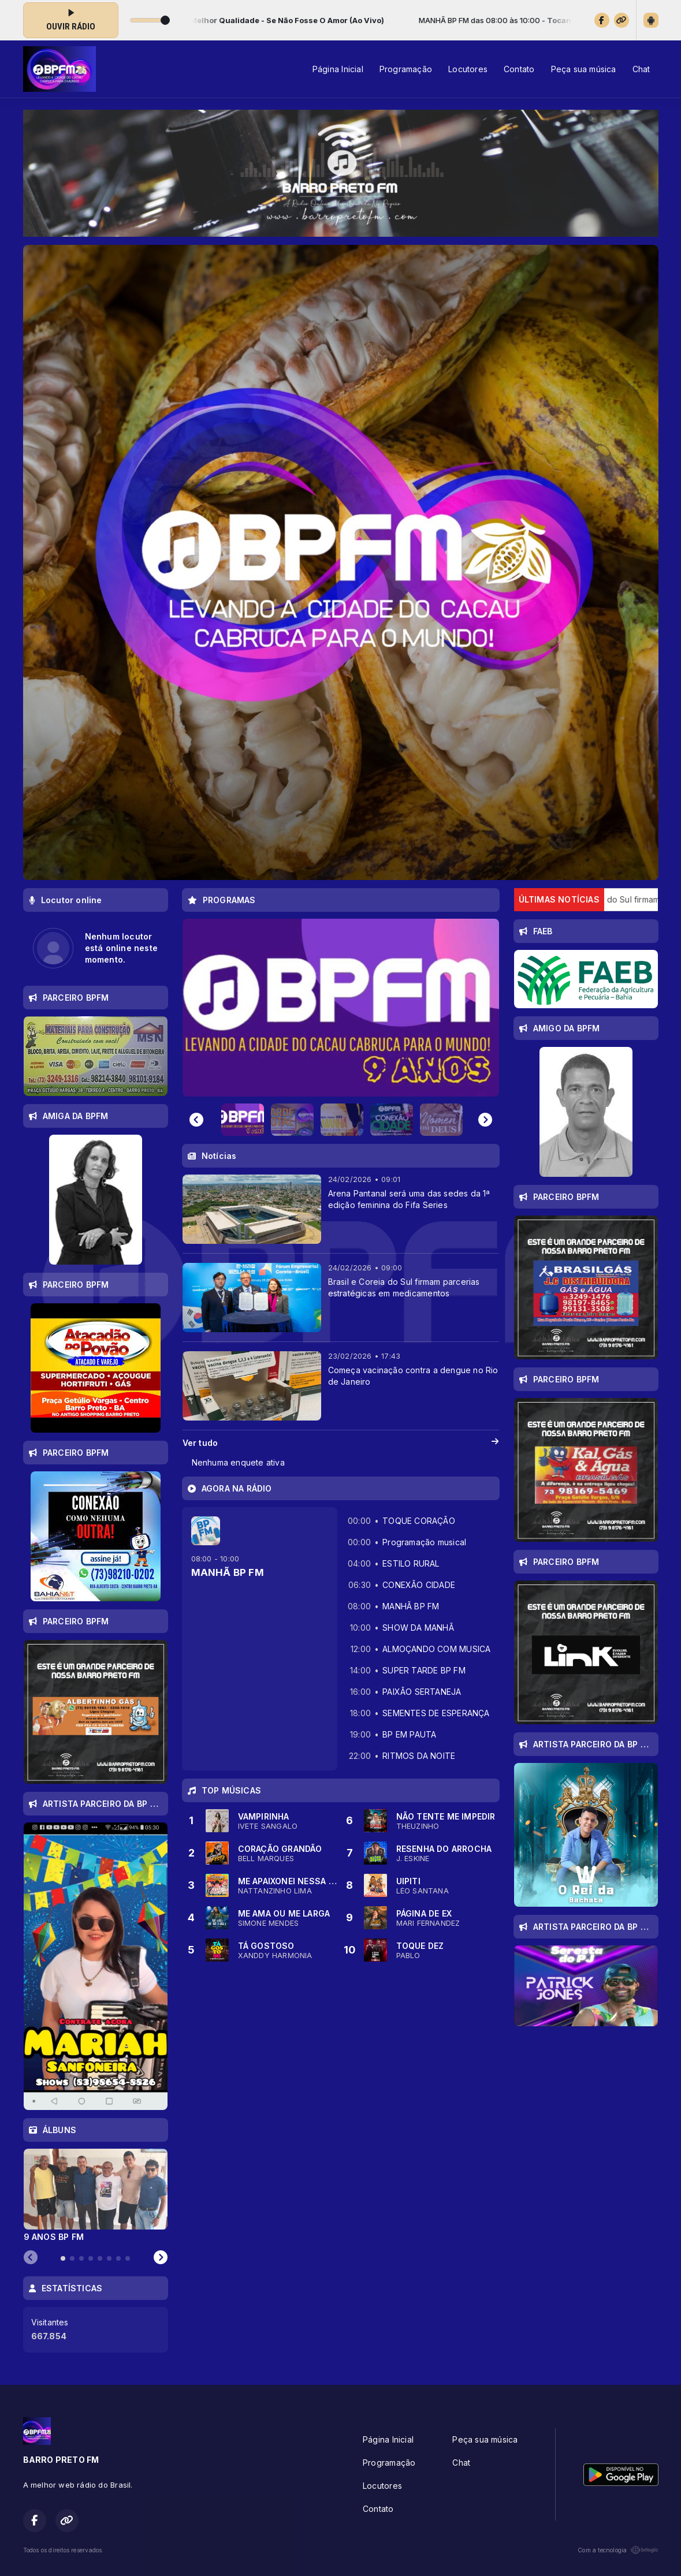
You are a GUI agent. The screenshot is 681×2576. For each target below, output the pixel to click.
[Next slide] (485, 1120)
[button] (242, 1120)
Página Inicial (337, 69)
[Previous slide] (31, 2258)
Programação (405, 69)
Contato (519, 69)
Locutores (468, 69)
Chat (641, 69)
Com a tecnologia (618, 2550)
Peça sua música (583, 69)
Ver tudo (341, 1443)
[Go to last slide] (196, 1120)
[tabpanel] (96, 2195)
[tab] (63, 2258)
